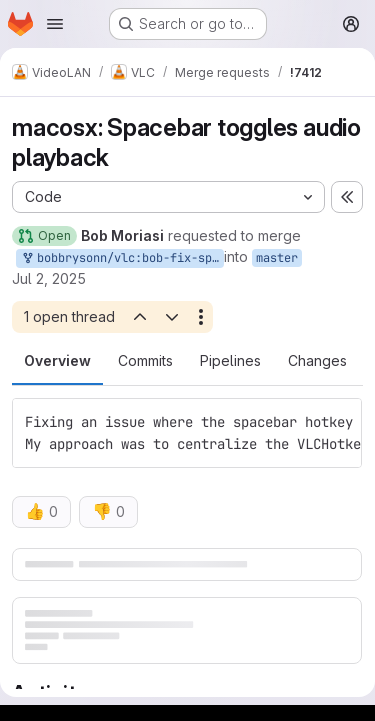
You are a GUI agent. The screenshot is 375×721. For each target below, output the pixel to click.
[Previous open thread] (139, 317)
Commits (145, 360)
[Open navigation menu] (55, 24)
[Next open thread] (172, 317)
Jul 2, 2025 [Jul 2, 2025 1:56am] (49, 278)
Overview (57, 360)
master (277, 258)
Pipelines (230, 360)
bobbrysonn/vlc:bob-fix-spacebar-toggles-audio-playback (122, 258)
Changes (317, 360)
